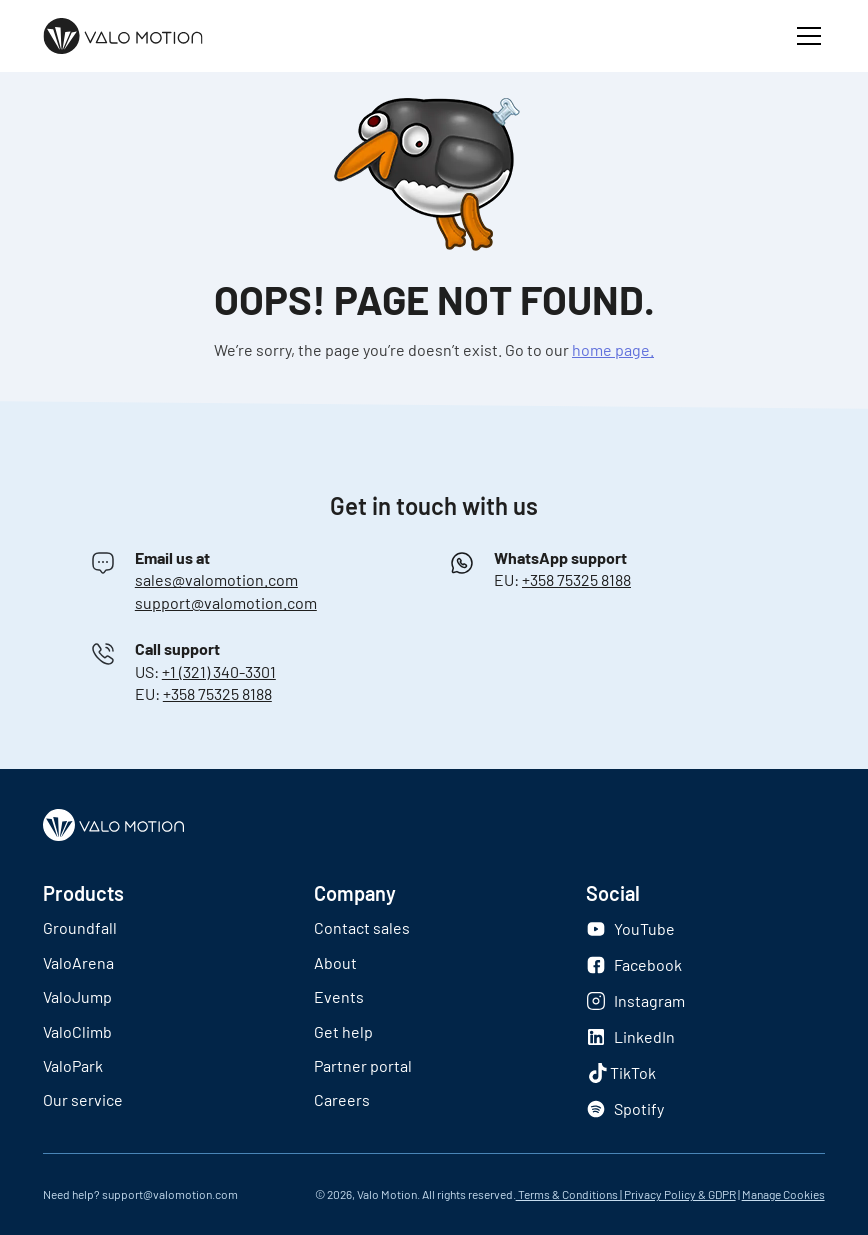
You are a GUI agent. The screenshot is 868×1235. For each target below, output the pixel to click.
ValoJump (77, 996)
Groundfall (80, 927)
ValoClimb (77, 1031)
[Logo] (123, 36)
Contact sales (362, 927)
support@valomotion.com (226, 602)
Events (339, 996)
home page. (613, 349)
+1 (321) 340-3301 (219, 671)
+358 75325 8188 (576, 579)
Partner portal (363, 1065)
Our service (83, 1099)
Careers (342, 1099)
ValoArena (78, 962)
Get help (343, 1031)
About (335, 962)
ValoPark (73, 1065)
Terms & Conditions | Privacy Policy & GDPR (626, 1194)
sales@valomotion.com (216, 579)
